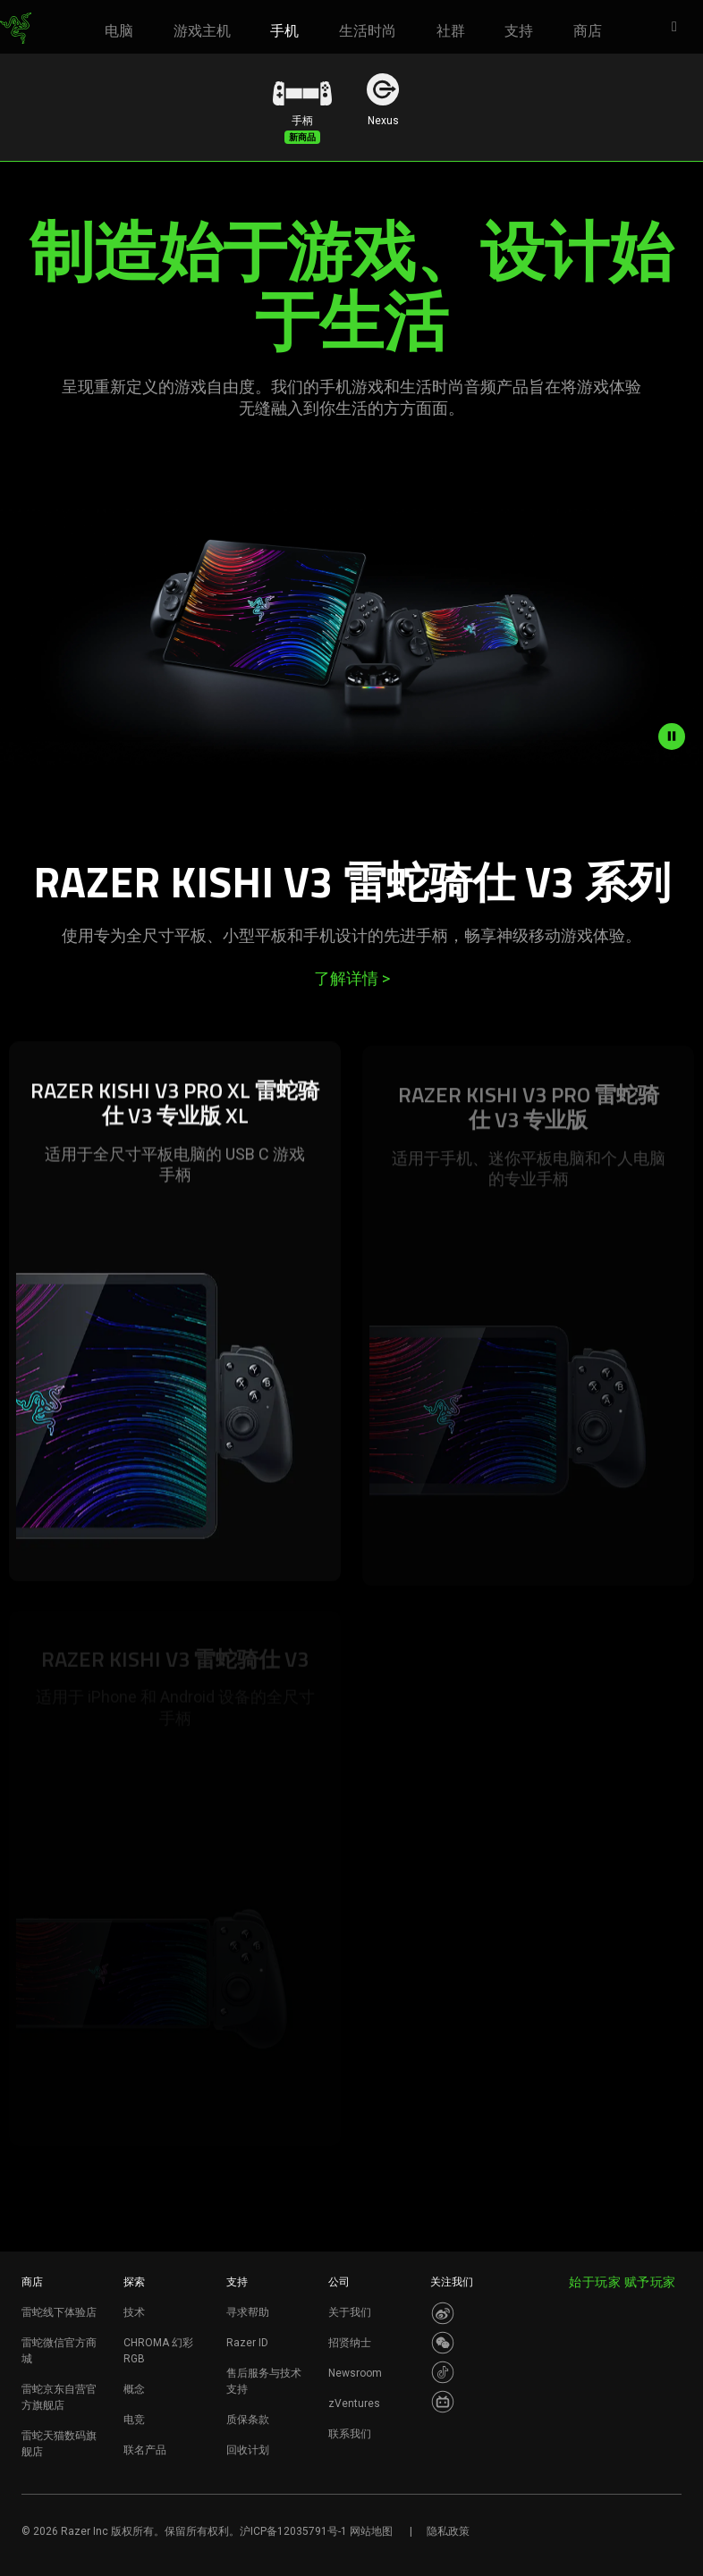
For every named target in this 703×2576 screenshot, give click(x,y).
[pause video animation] (680, 736)
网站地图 (371, 2531)
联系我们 (349, 2434)
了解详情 (352, 978)
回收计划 (247, 2450)
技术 (134, 2312)
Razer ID (247, 2342)
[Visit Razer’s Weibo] (442, 2313)
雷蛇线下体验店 (59, 2312)
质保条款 (247, 2419)
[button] (680, 28)
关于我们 (349, 2312)
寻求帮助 (247, 2312)
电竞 (134, 2419)
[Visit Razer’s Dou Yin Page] (442, 2372)
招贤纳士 (349, 2342)
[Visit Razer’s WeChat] (442, 2342)
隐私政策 (448, 2531)
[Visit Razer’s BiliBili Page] (442, 2401)
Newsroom (355, 2373)
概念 (134, 2389)
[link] (15, 28)
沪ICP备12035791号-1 (293, 2531)
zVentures (354, 2403)
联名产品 (144, 2450)
